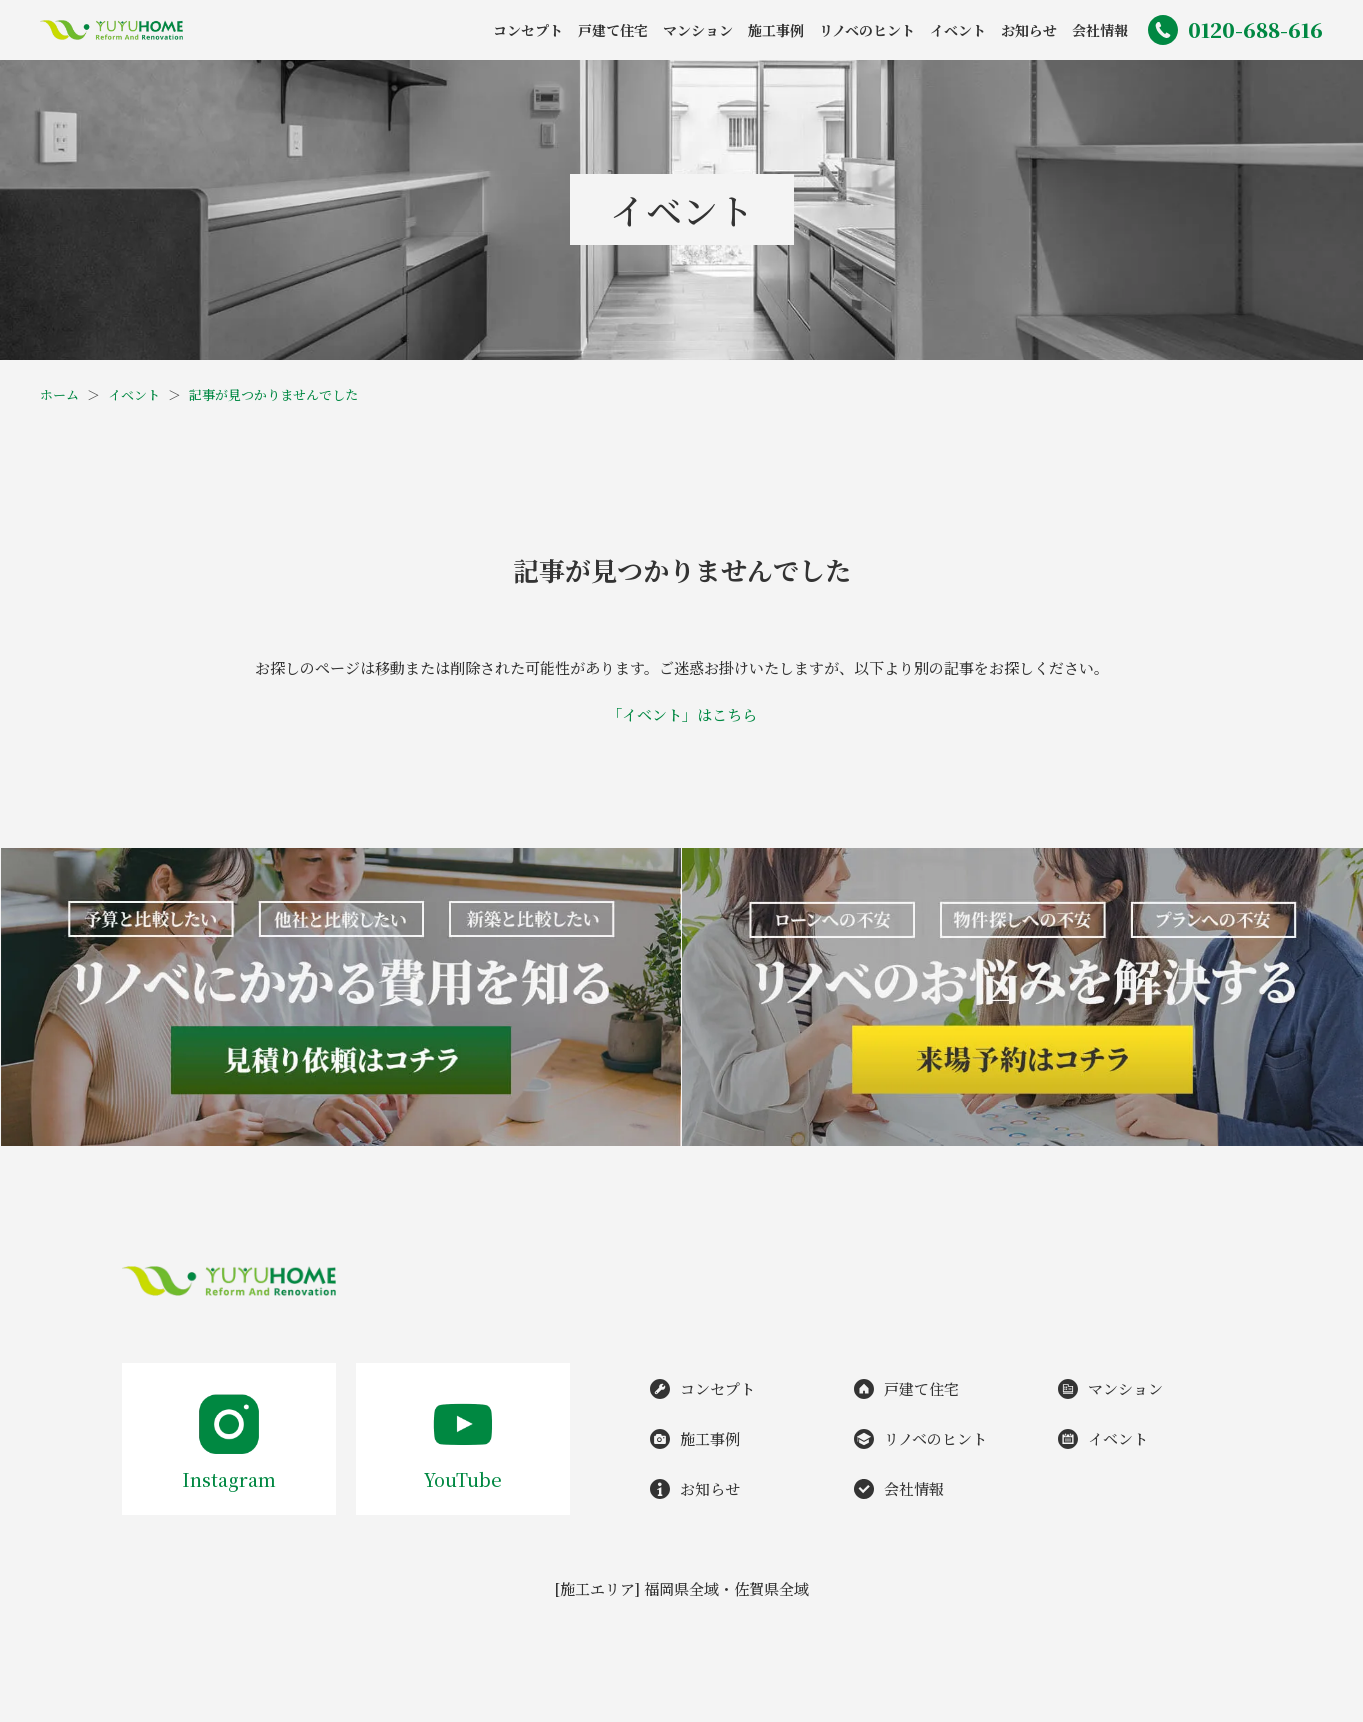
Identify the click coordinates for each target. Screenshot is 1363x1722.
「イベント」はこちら (682, 714)
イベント (134, 394)
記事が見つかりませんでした (273, 394)
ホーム (59, 394)
